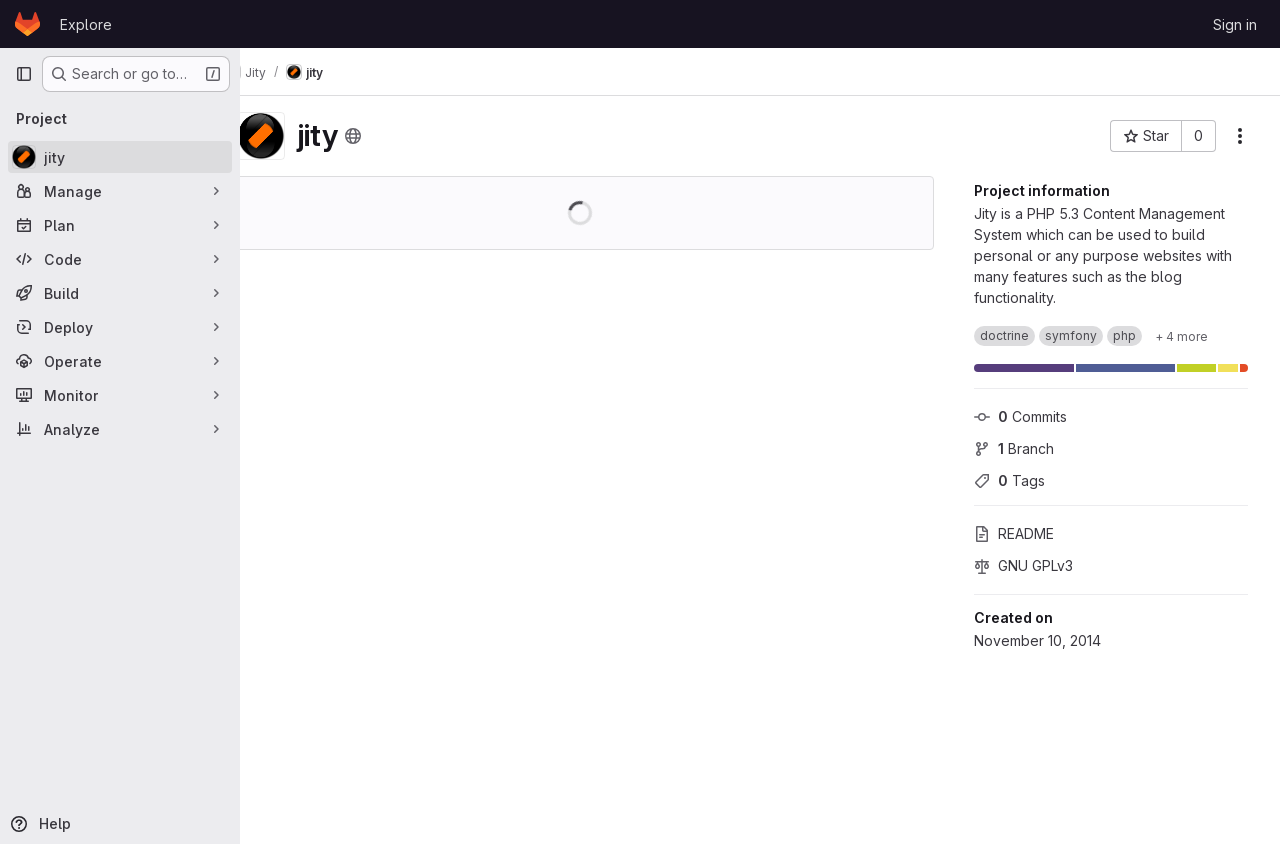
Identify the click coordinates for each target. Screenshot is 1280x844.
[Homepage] (27, 24)
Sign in (1235, 24)
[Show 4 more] (1181, 336)
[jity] (120, 157)
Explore (86, 24)
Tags (1009, 480)
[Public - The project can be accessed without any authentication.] (392, 136)
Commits (1020, 416)
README (1014, 533)
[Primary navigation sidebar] (24, 74)
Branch (1014, 448)
